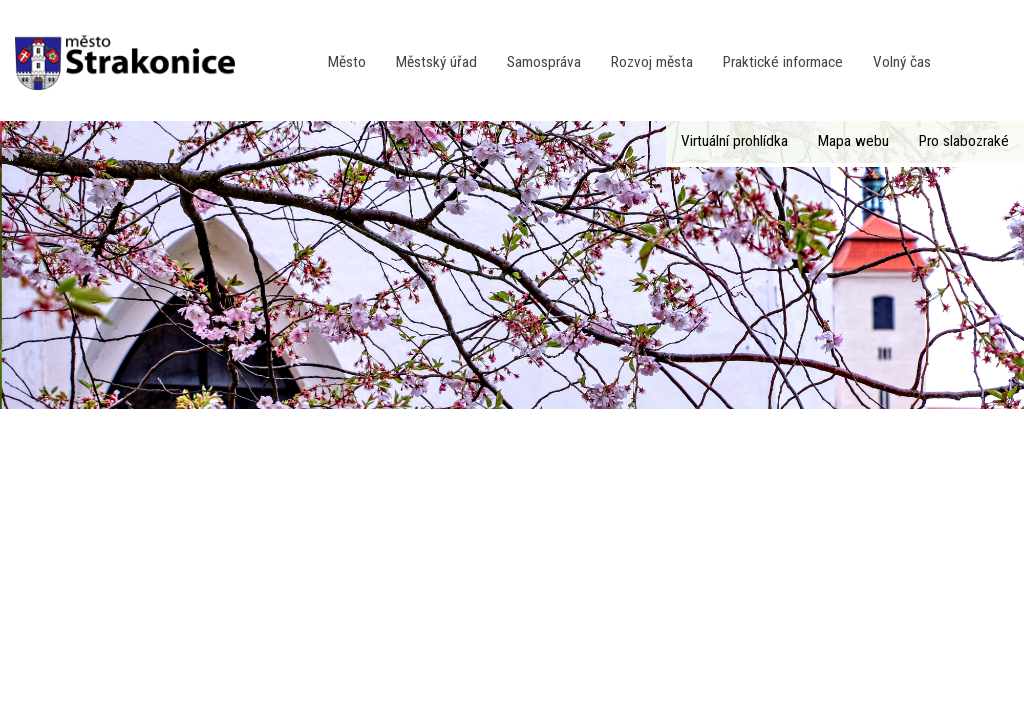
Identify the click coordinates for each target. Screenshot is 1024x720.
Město (347, 62)
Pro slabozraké (964, 141)
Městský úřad (436, 62)
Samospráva (544, 62)
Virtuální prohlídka (734, 141)
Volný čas (902, 62)
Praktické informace (783, 62)
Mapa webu (853, 141)
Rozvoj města (652, 62)
